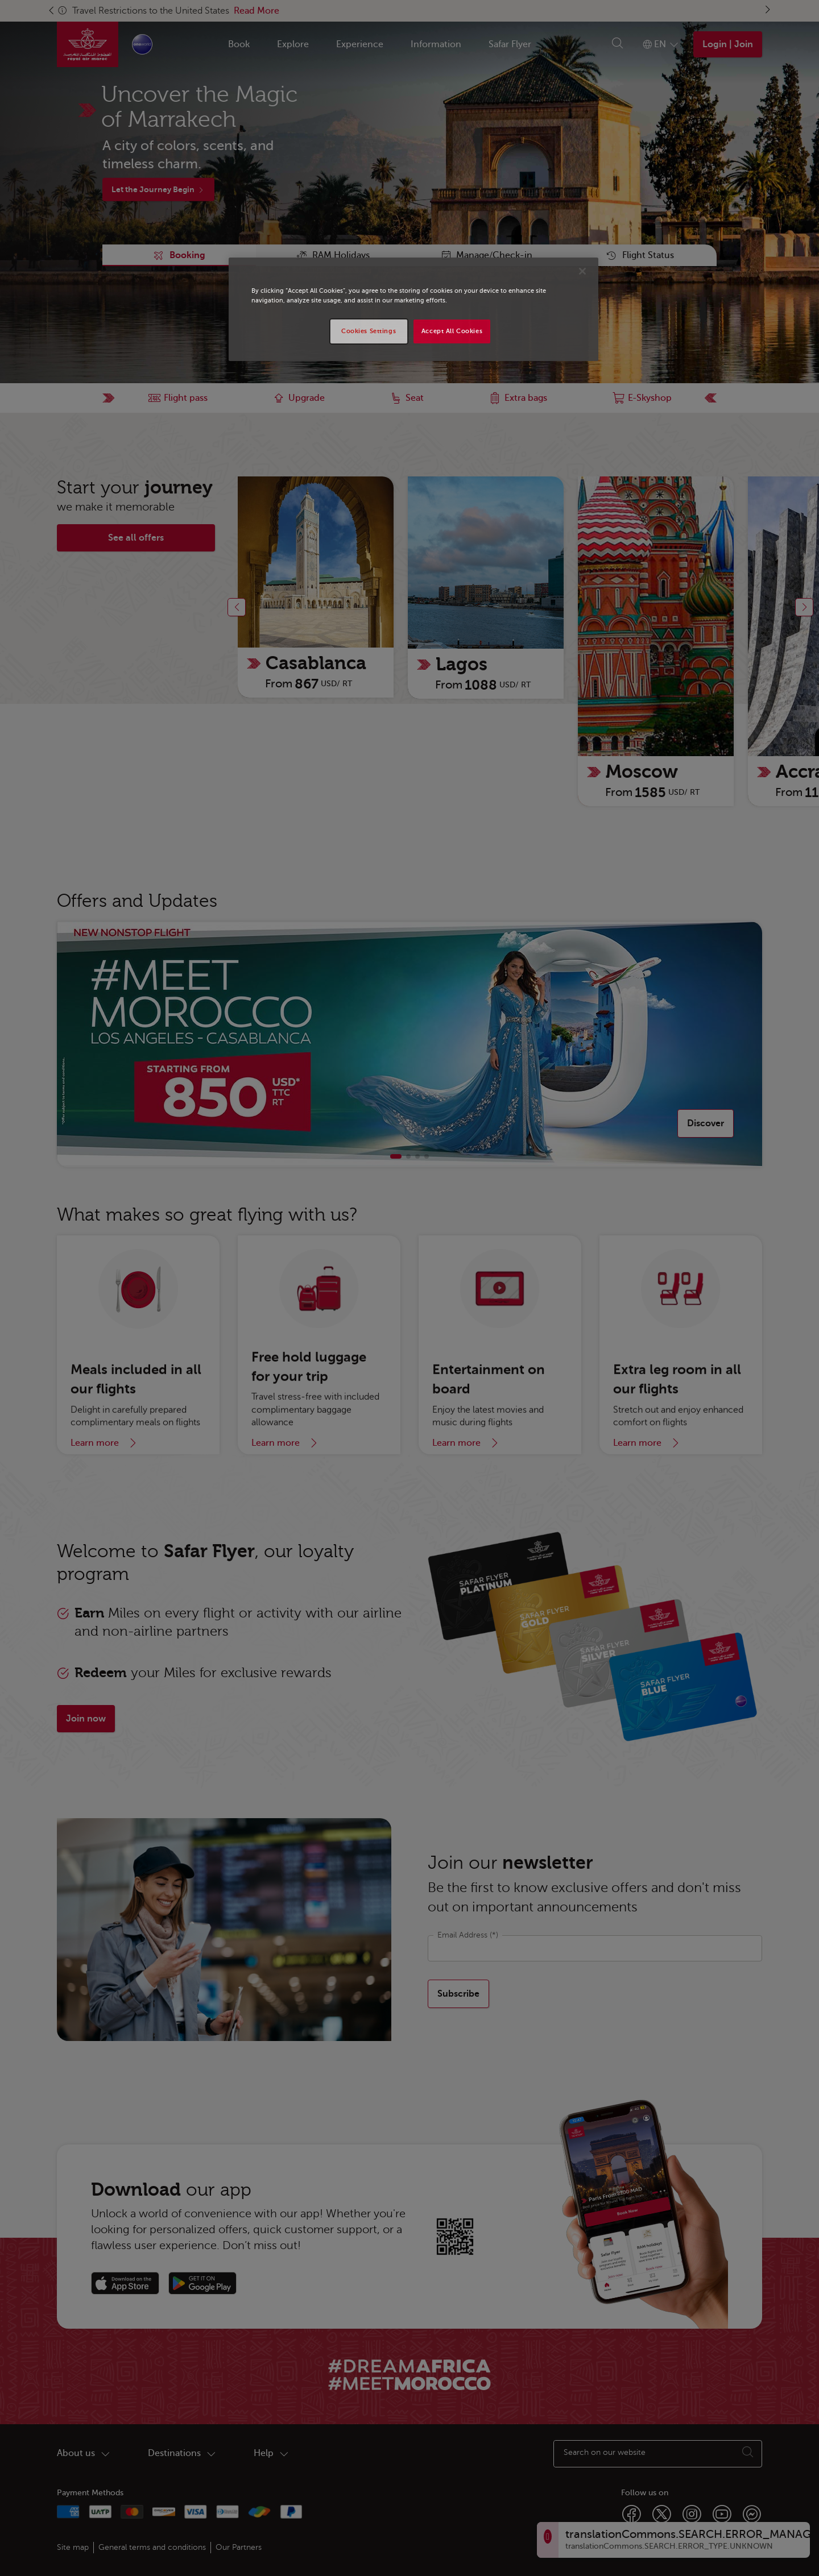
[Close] (582, 271)
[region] (413, 309)
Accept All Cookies (451, 331)
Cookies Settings (368, 331)
